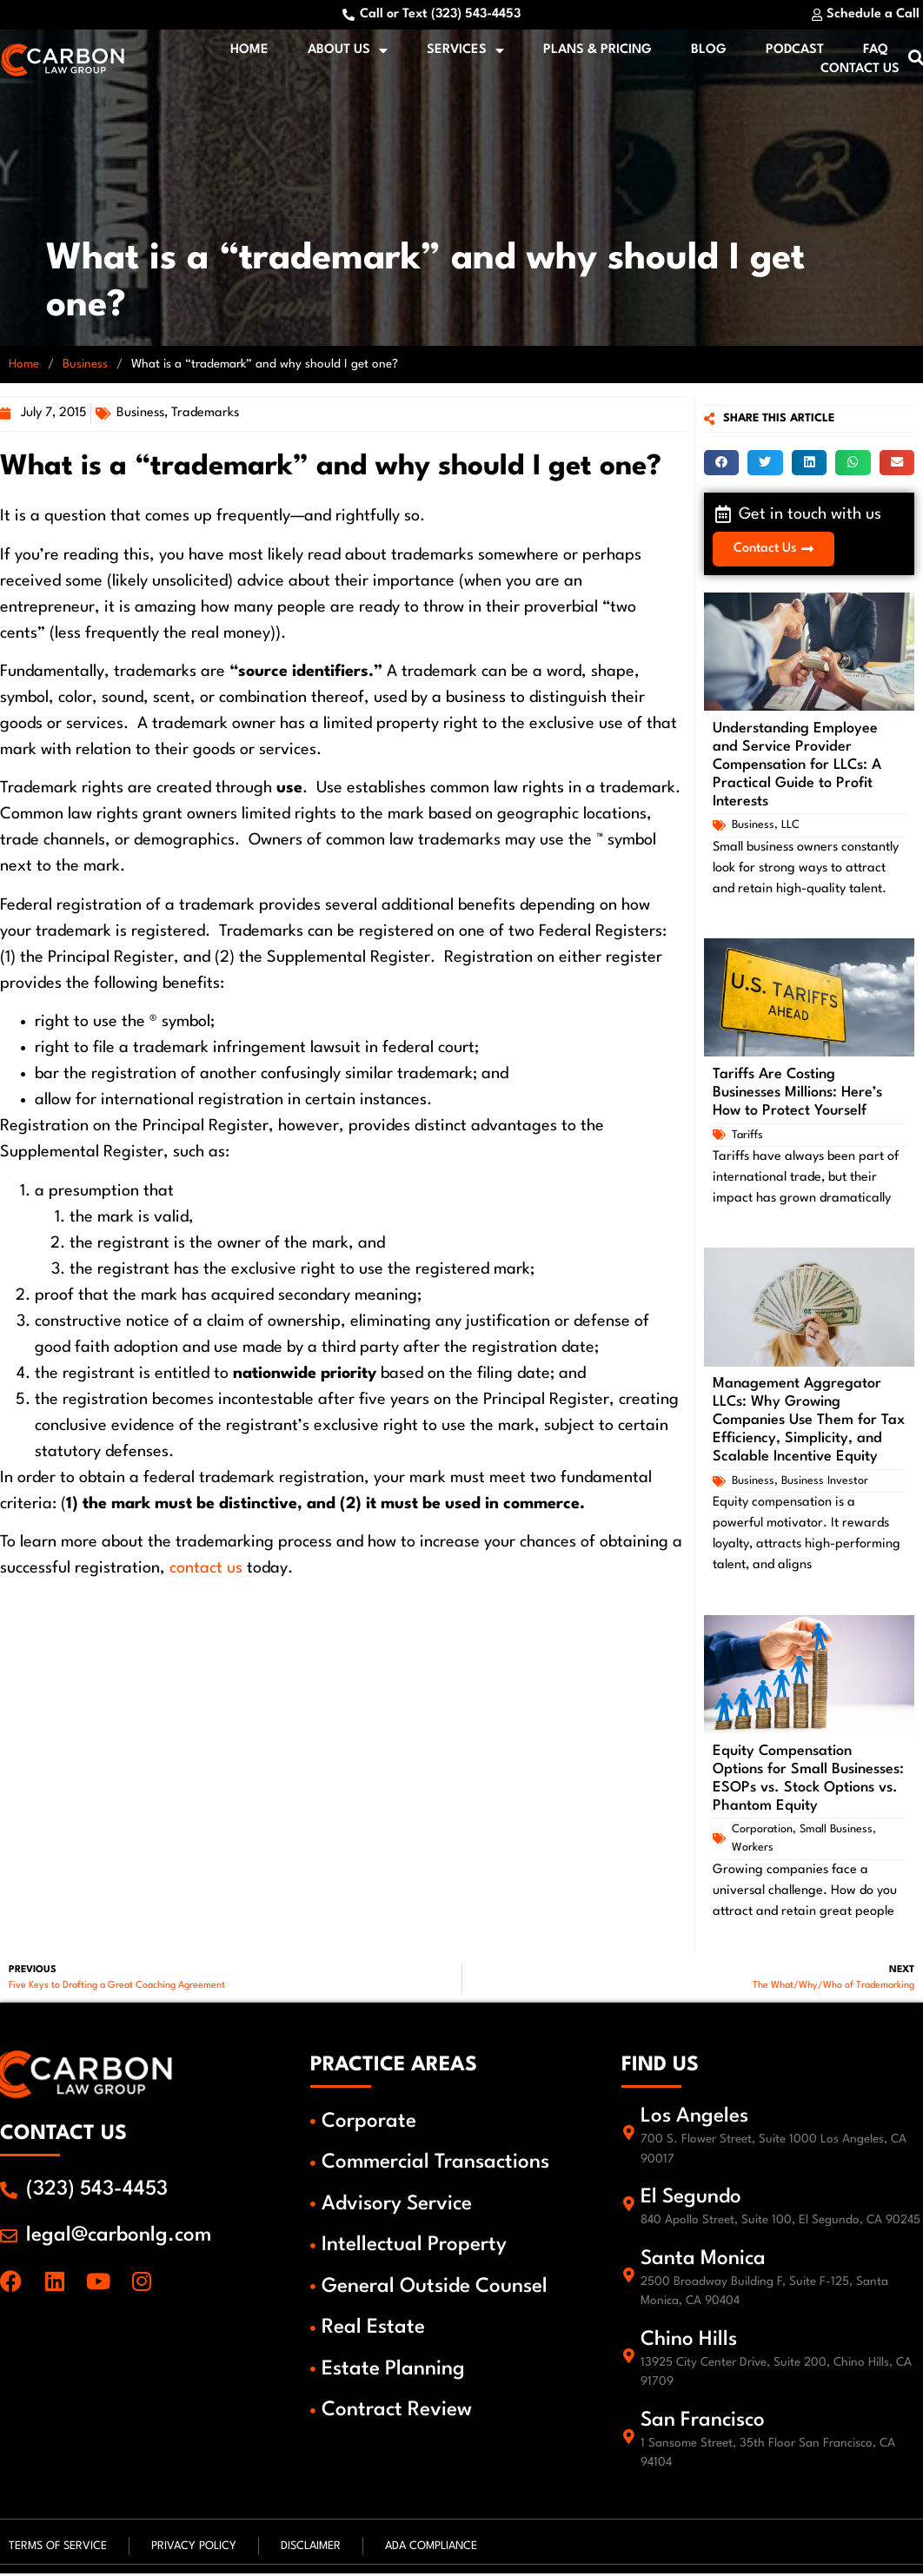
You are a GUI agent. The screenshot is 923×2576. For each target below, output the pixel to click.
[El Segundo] (630, 2207)
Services (468, 52)
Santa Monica (705, 2262)
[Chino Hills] (630, 2359)
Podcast (797, 51)
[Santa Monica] (630, 2279)
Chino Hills (691, 2343)
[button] (721, 467)
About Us (350, 52)
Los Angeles (697, 2120)
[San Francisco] (630, 2440)
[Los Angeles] (630, 2136)
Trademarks (205, 417)
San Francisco (705, 2424)
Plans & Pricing (600, 51)
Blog (711, 51)
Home (252, 51)
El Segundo (693, 2201)
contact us (205, 1572)
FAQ (878, 51)
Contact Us (861, 70)
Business (85, 368)
